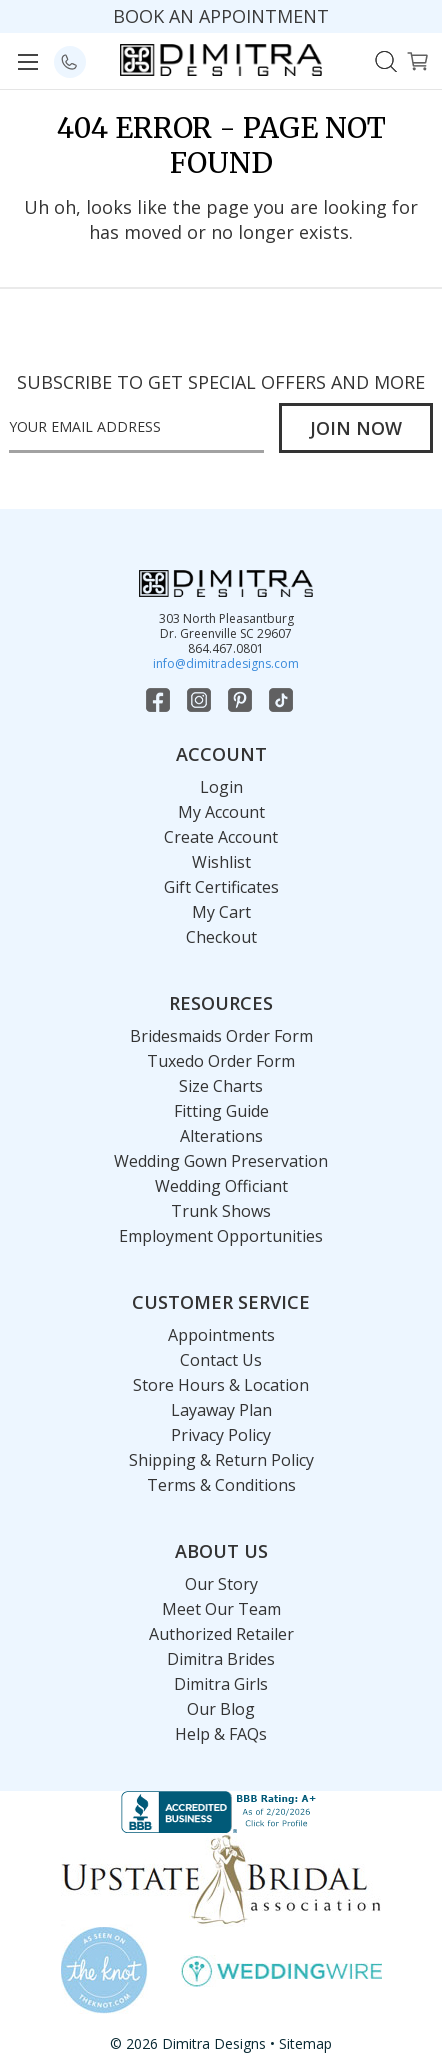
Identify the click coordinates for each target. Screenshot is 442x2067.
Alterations (221, 1136)
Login (221, 787)
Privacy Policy (221, 1435)
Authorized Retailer (221, 1634)
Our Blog (221, 1709)
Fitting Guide (221, 1111)
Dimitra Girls (221, 1684)
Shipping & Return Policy (221, 1460)
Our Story (221, 1584)
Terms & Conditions (221, 1485)
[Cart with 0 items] (417, 59)
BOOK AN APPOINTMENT (221, 16)
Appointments (221, 1335)
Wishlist (221, 862)
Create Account (221, 837)
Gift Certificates (221, 887)
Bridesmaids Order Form (221, 1036)
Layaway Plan (221, 1410)
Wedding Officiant (221, 1186)
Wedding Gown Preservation (221, 1161)
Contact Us (221, 1360)
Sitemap (305, 2043)
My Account (221, 812)
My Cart (221, 912)
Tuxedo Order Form (221, 1061)
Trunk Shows (221, 1211)
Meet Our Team (221, 1609)
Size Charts (221, 1086)
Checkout (221, 937)
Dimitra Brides (221, 1659)
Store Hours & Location (221, 1385)
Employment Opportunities (221, 1236)
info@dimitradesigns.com (226, 663)
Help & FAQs (221, 1734)
